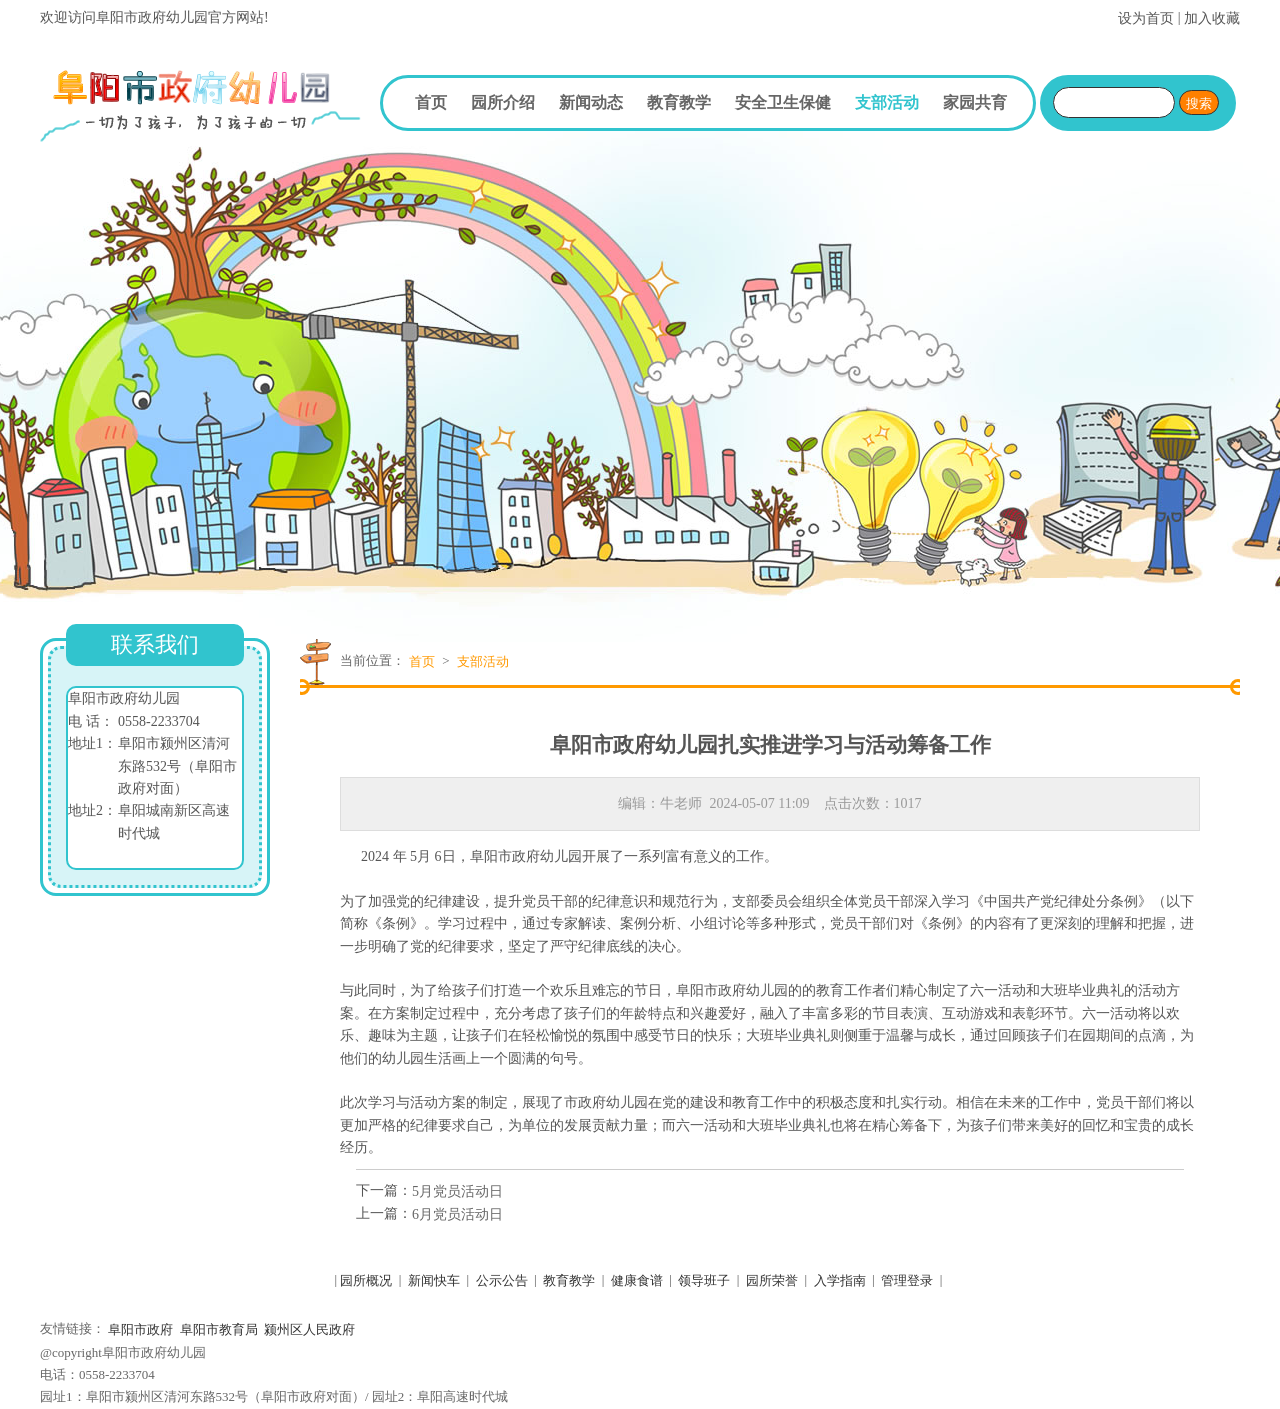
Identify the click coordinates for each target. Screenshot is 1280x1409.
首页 (431, 102)
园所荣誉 (772, 1280)
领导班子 (704, 1280)
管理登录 (907, 1280)
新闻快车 (434, 1280)
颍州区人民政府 (309, 1329)
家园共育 (975, 102)
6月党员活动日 (457, 1214)
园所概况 (366, 1280)
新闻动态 (591, 102)
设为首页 (1146, 18)
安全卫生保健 (783, 102)
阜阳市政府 (140, 1329)
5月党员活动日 (457, 1191)
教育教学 (679, 102)
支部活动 (887, 102)
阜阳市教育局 (219, 1329)
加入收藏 (1212, 18)
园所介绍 (503, 102)
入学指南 (840, 1280)
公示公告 (502, 1280)
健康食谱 (637, 1280)
